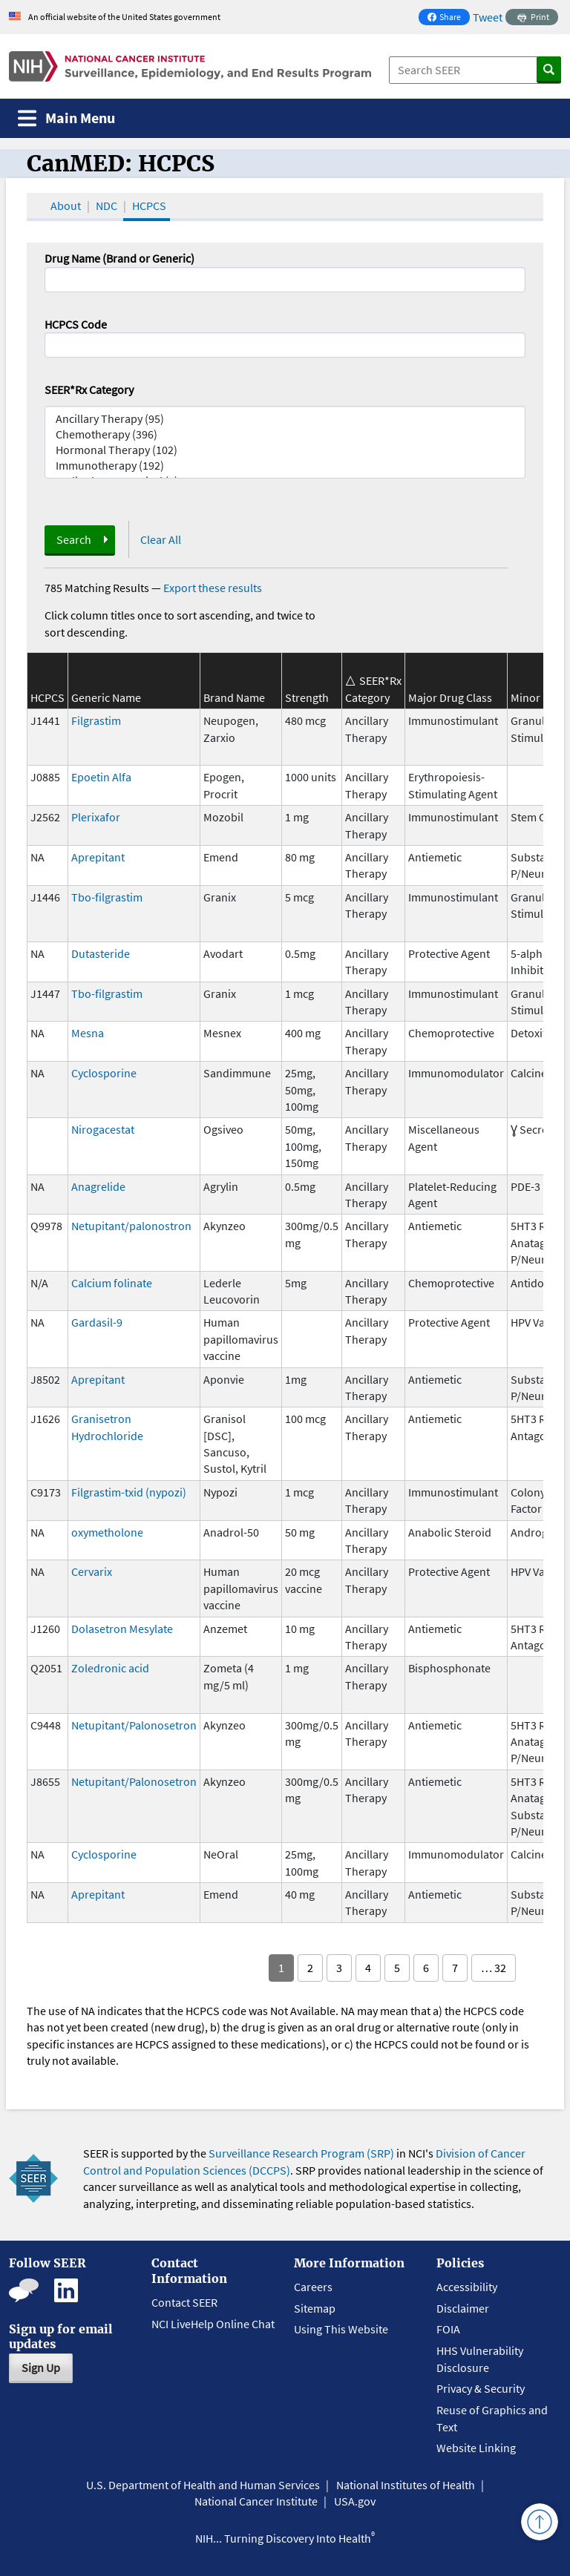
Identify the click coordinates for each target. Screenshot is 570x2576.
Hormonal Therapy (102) (285, 450)
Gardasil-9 (96, 1322)
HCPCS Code (76, 324)
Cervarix (91, 1571)
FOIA (448, 2329)
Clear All (160, 539)
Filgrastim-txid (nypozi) (128, 1492)
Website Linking (476, 2447)
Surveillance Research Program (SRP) (301, 2153)
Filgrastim (96, 720)
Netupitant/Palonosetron (134, 1725)
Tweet (487, 17)
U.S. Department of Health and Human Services (203, 2484)
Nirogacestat (102, 1129)
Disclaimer (462, 2308)
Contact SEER (184, 2302)
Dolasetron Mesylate (122, 1628)
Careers (313, 2286)
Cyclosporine (104, 1072)
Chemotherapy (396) (285, 434)
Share (448, 18)
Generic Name (106, 697)
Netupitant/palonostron (131, 1225)
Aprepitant (98, 857)
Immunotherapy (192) (285, 465)
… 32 (493, 1967)
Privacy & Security (480, 2388)
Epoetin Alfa (101, 776)
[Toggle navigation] (66, 118)
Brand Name (234, 697)
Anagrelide (98, 1186)
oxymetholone (107, 1532)
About (65, 205)
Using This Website (341, 2329)
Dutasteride (100, 953)
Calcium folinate (111, 1282)
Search (73, 539)
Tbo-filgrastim (106, 897)
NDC (106, 205)
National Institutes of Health (405, 2484)
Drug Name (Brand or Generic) (119, 258)
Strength (307, 697)
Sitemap (314, 2308)
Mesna (87, 1032)
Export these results (212, 587)
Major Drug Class (450, 697)
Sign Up (41, 2367)
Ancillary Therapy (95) (285, 419)
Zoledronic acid (110, 1667)
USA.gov (355, 2501)
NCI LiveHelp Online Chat (213, 2323)
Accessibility (466, 2286)
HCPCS (149, 205)
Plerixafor (95, 816)
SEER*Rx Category (89, 389)
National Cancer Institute (256, 2501)
